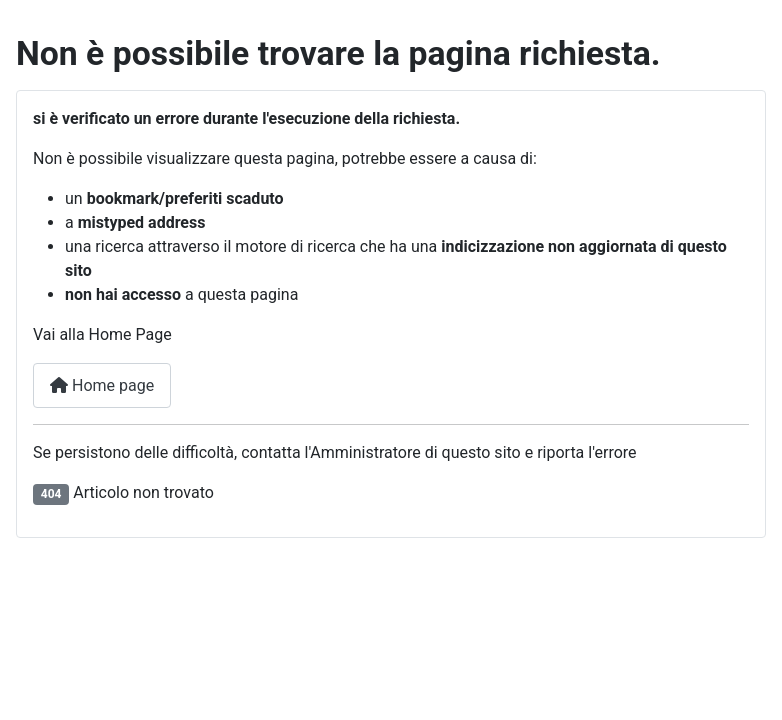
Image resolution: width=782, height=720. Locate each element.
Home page (102, 385)
